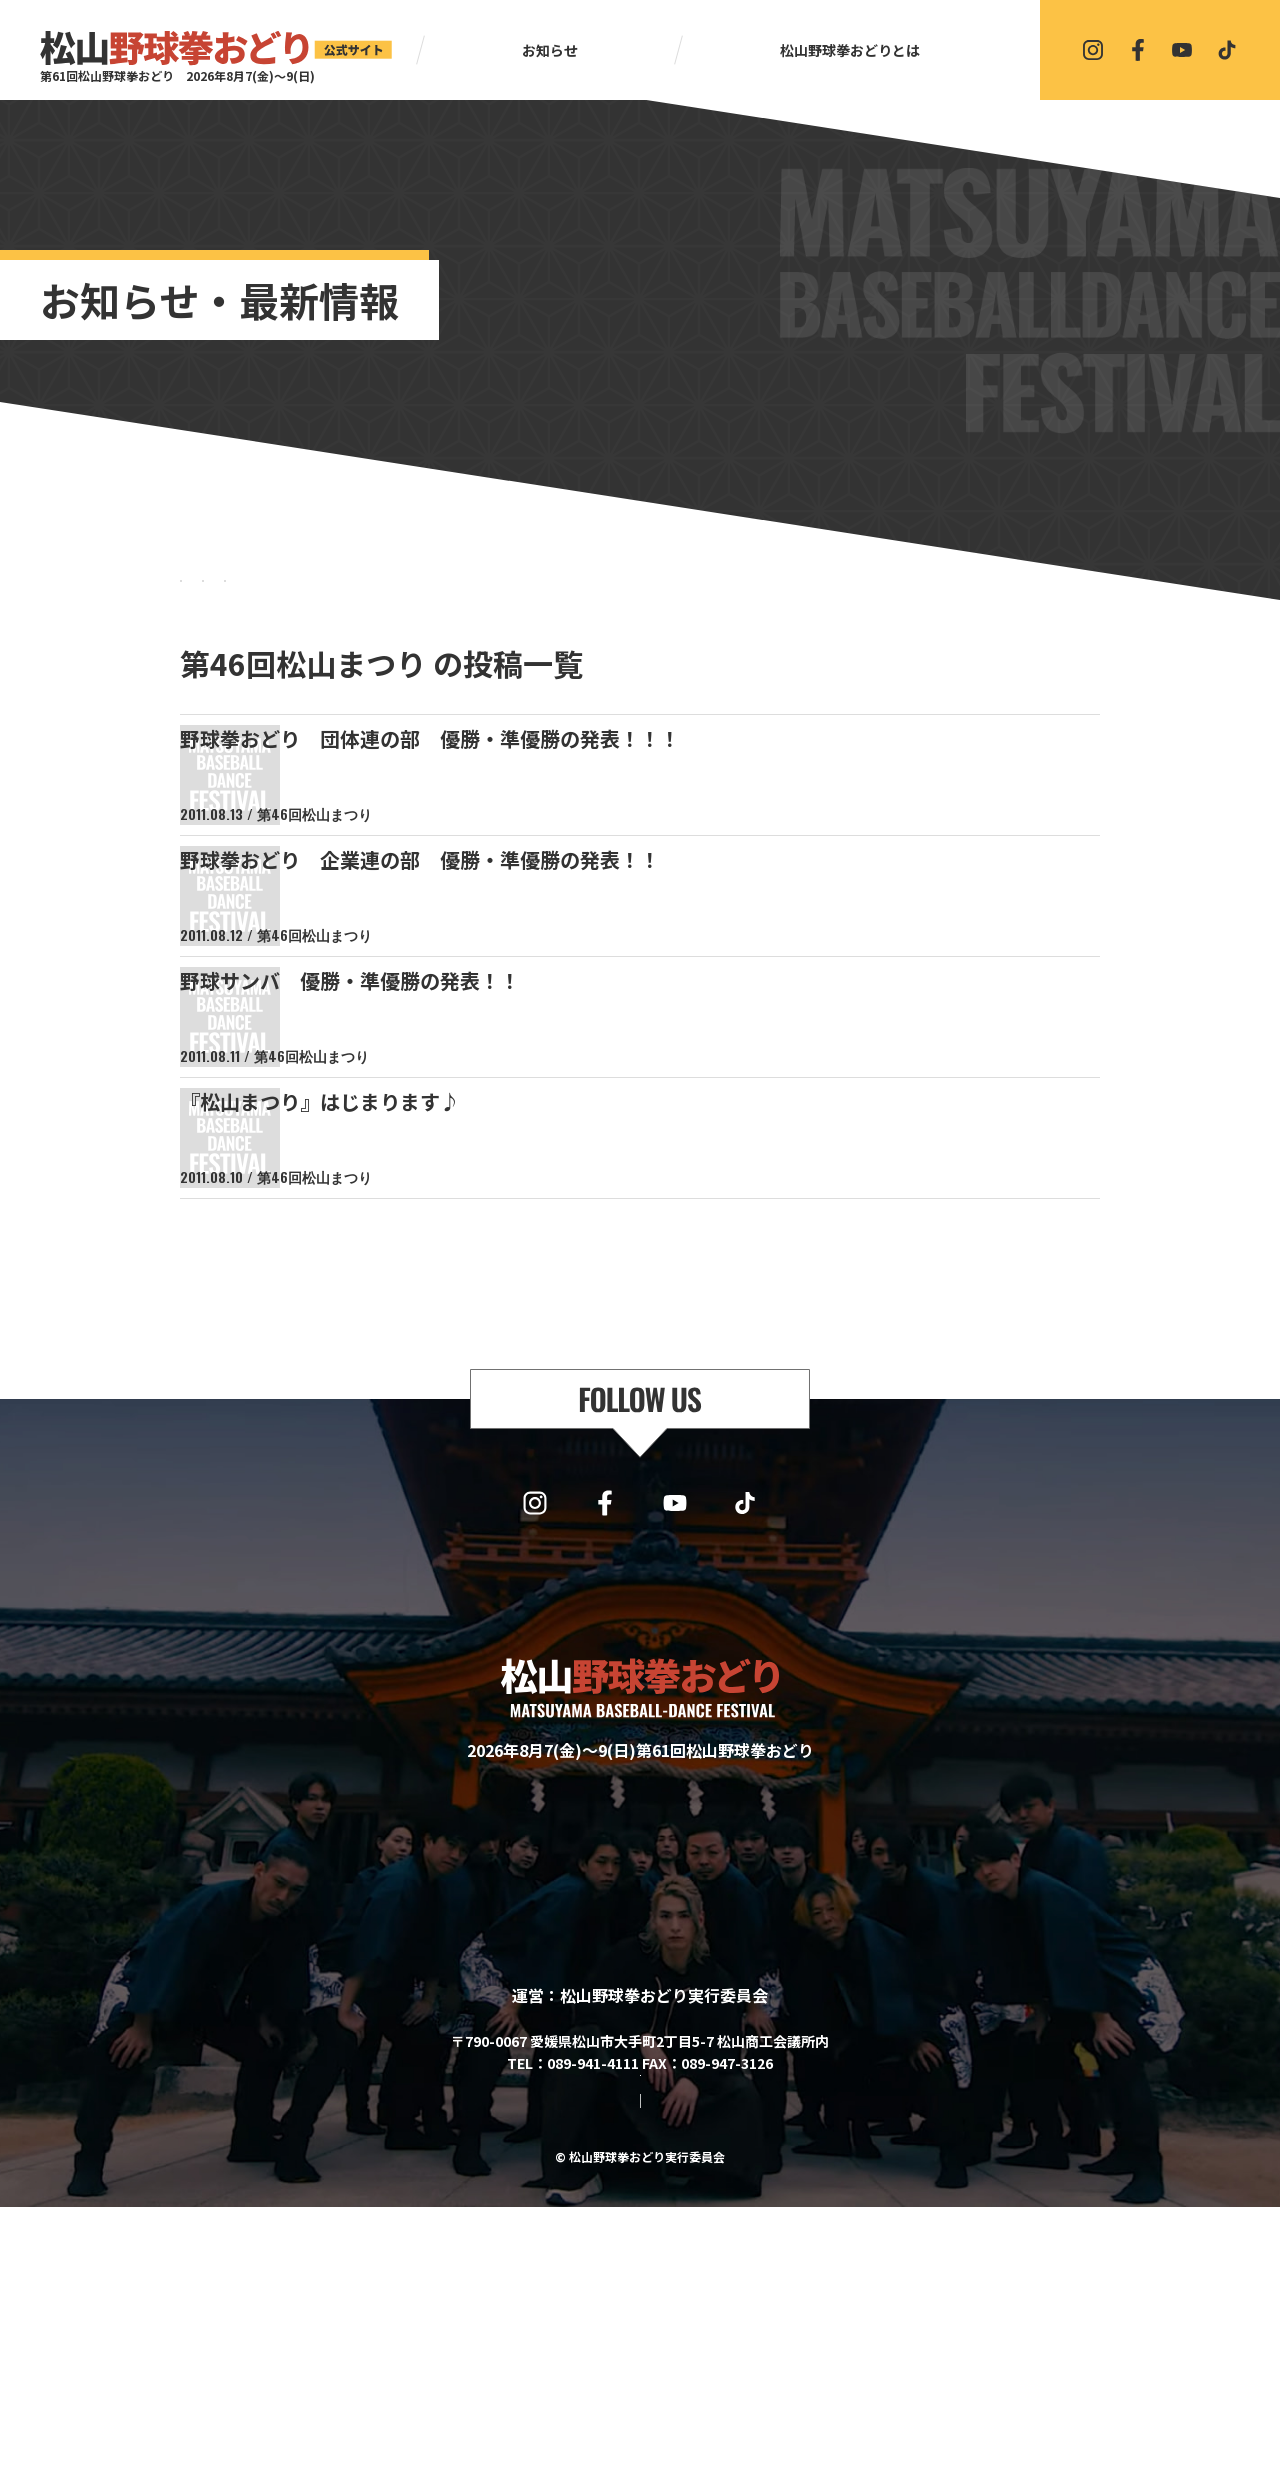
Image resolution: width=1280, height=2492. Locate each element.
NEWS (380, 599)
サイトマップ (560, 2386)
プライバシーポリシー (692, 2386)
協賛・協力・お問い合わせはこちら (640, 2328)
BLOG (520, 599)
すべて (240, 599)
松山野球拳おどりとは (850, 50)
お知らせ (550, 50)
